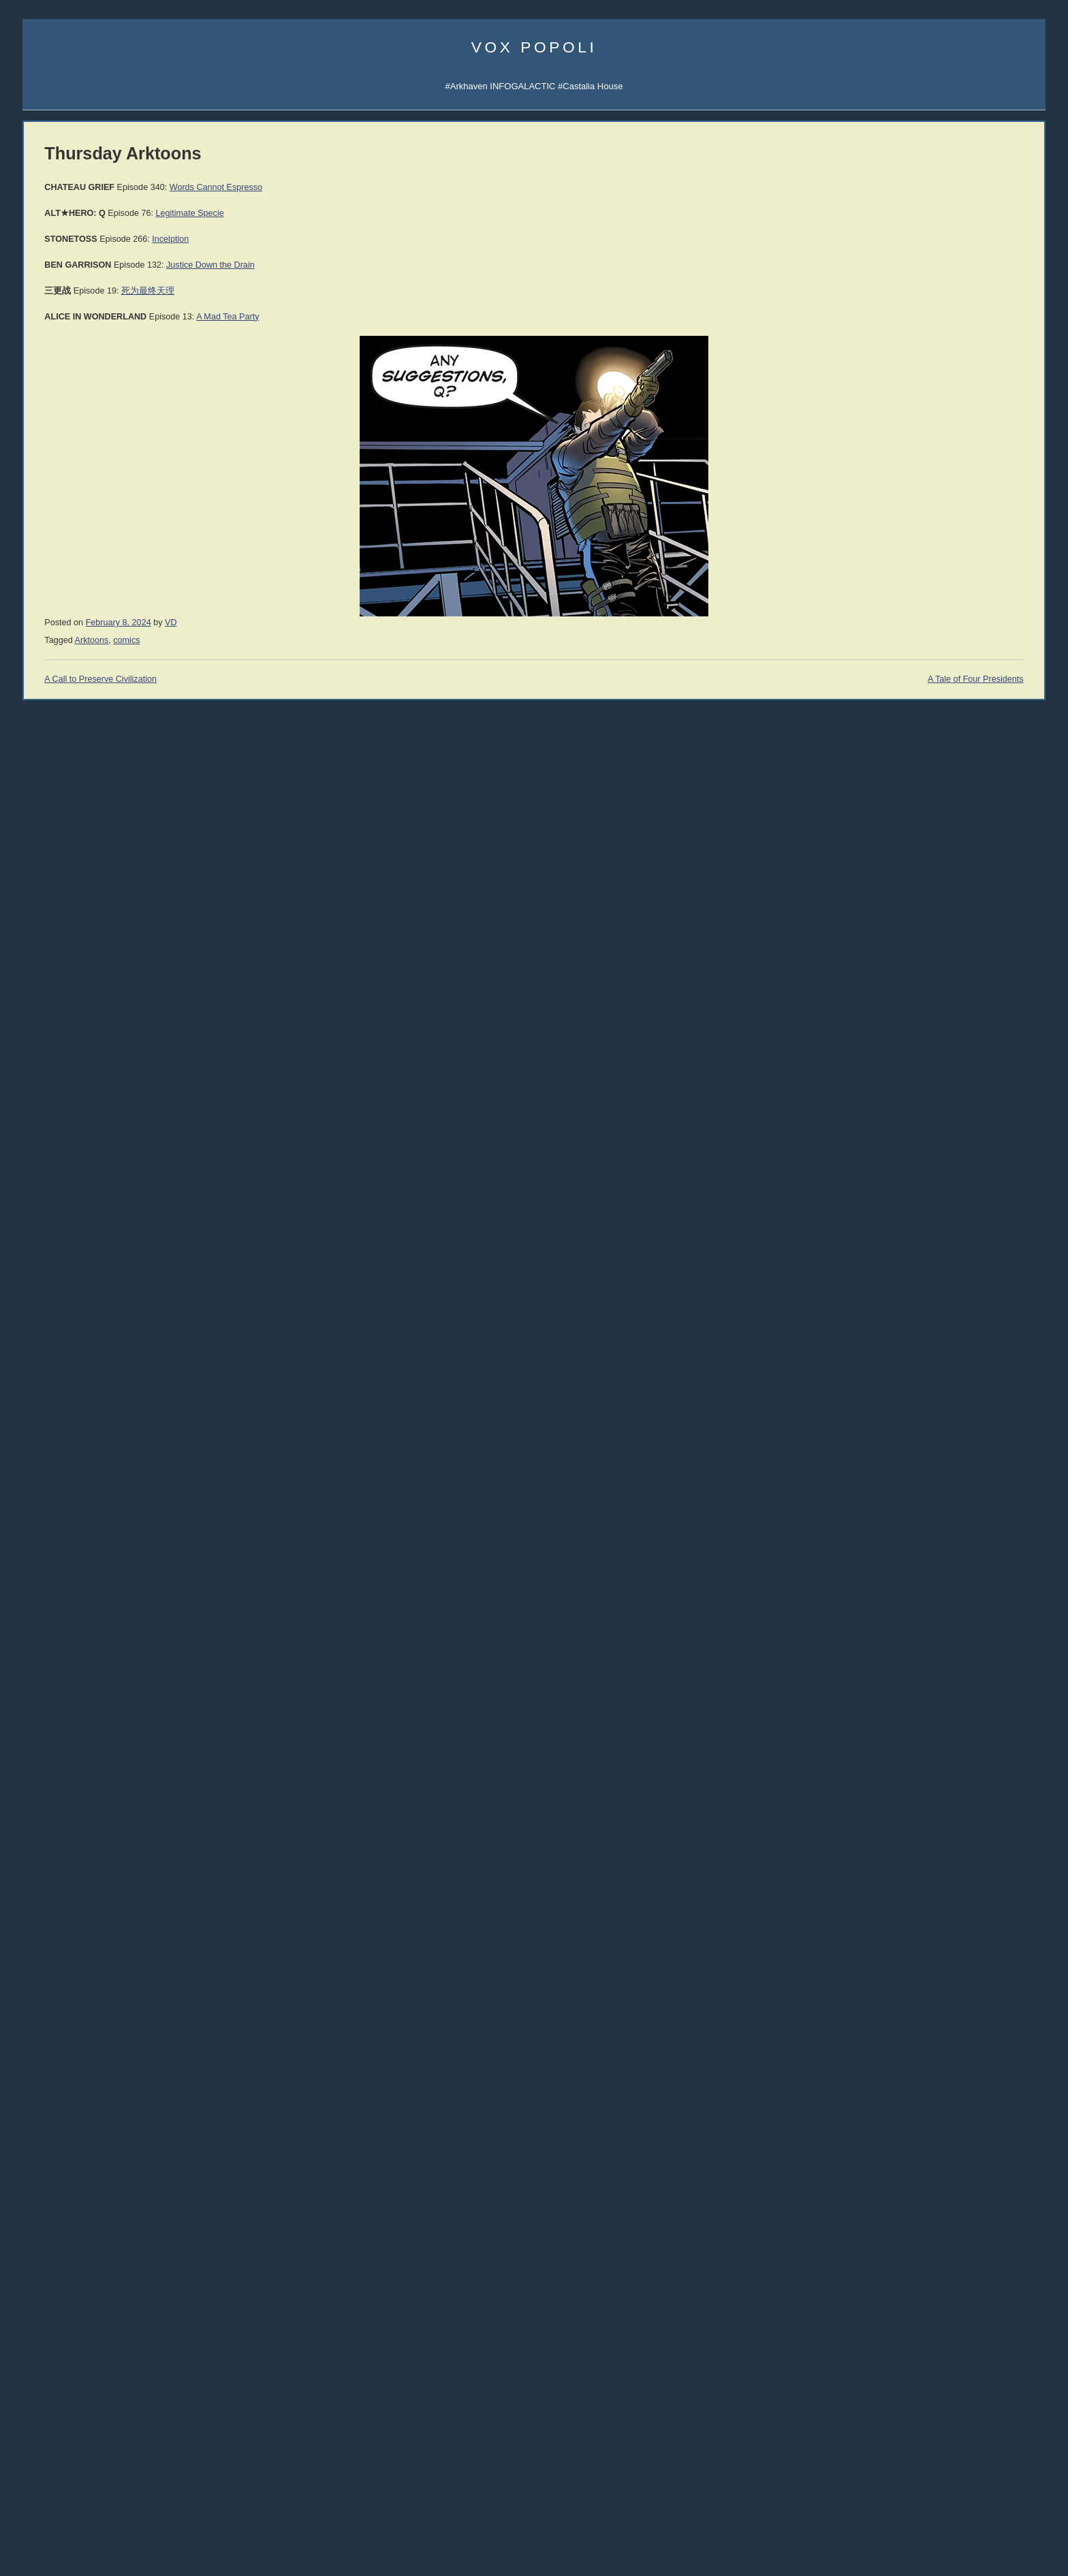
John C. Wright (893, 989)
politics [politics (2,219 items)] (119, 2467)
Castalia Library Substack (72, 515)
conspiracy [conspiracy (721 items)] (109, 2356)
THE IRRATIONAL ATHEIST (927, 1164)
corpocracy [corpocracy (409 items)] (49, 2372)
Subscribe (986, 341)
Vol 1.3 (36, 1189)
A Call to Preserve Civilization (300, 679)
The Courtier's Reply (911, 2229)
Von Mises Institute (59, 1975)
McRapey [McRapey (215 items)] (91, 2454)
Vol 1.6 (36, 1229)
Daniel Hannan (51, 1345)
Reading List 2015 (907, 1785)
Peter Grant (889, 1045)
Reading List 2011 (907, 1838)
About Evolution (902, 2282)
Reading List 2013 (907, 1811)
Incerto (36, 593)
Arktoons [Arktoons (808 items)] (92, 2310)
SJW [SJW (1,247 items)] (156, 2486)
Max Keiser (44, 1562)
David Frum (45, 1500)
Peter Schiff (113, 1913)
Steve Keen (977, 1059)
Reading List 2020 (907, 1745)
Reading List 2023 (907, 1718)
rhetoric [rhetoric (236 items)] (166, 2472)
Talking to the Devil (59, 1658)
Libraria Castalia (54, 577)
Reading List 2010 (907, 1851)
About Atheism (899, 2269)
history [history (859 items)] (126, 2419)
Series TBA (79, 593)
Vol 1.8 (36, 1256)
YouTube (99, 1024)
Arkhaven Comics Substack (76, 531)
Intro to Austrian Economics (925, 1243)
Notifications (937, 341)
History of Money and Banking (930, 1230)
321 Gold (40, 1959)
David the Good (983, 1003)
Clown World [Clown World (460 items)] (123, 2341)
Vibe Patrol (43, 419)
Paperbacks (45, 1120)
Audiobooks (45, 1089)
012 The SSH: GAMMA (68, 838)
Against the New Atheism (924, 1177)
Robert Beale (891, 1073)
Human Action (898, 1203)
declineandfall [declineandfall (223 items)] (93, 2389)
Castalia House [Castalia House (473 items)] (108, 2327)
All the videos (48, 1024)
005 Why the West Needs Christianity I (98, 946)
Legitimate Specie (389, 213)
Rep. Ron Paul (51, 1531)
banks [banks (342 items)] (172, 2311)
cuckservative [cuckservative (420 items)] (111, 2372)
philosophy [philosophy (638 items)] (54, 2469)
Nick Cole (974, 961)
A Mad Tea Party (427, 316)
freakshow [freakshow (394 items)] (47, 2420)
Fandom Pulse (899, 388)
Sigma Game (941, 326)
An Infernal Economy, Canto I (928, 1301)
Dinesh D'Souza (54, 1392)
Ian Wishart (44, 1376)
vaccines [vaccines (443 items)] (123, 2518)
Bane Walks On (901, 1341)
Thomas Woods (53, 1516)
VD (370, 622)
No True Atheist (901, 2216)
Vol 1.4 (36, 1202)
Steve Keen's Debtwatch (70, 2005)
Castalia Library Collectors (74, 623)
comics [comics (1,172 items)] (48, 2355)
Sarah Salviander (986, 1045)
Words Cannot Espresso (414, 187)
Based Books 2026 (59, 2212)
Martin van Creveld (899, 975)
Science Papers (53, 388)
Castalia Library (901, 372)
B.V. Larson (977, 1017)
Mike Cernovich (894, 1003)
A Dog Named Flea (908, 1354)
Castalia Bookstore (59, 608)
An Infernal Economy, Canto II (929, 1315)
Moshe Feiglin (50, 1360)
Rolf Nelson (977, 989)
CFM (945, 388)
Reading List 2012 (907, 1824)
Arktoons (888, 341)
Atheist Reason (901, 2202)
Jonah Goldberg (54, 1330)
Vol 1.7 (36, 1243)
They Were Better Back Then (79, 2227)
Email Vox (43, 341)
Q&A (912, 403)
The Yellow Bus (901, 1328)
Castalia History (122, 561)
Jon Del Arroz (980, 1087)
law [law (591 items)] (136, 2435)
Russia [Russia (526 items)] (41, 2487)
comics (326, 640)
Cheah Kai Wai (982, 1031)
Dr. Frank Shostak (126, 1928)
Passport (108, 1943)
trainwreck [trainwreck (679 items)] (53, 2517)
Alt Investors (47, 1704)
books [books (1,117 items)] (44, 2325)
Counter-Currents (56, 1736)
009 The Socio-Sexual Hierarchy (86, 884)
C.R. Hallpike (891, 1087)
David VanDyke (894, 1017)
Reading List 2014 (907, 1798)
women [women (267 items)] (143, 2536)
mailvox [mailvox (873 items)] (47, 2451)
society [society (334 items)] (37, 2503)
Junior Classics (123, 577)
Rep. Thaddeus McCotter (71, 1546)
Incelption (369, 239)
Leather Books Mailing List (74, 639)
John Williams (49, 1484)
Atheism (887, 2176)
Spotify (120, 419)
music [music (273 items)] (169, 2454)
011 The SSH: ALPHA (65, 854)
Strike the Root (51, 1674)
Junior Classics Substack (71, 546)
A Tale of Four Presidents (766, 679)
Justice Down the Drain (410, 265)
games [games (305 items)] (88, 2421)
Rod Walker (889, 961)
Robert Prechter (122, 1897)
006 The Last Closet (61, 931)
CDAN (975, 388)
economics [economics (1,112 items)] (61, 2402)
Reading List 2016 (907, 1771)
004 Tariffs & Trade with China (81, 962)
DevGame (42, 1816)
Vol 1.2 (36, 1176)
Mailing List (126, 608)
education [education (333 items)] (124, 2405)
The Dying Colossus (910, 1381)
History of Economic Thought (928, 1190)
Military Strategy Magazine (74, 1832)
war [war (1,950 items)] (111, 2532)
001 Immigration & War (67, 1008)
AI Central (891, 326)
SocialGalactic (968, 372)
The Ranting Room (59, 1751)
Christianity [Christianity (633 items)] (55, 2340)
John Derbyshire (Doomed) (75, 1422)
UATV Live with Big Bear (70, 2181)
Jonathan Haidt (52, 1454)
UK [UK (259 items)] (93, 2519)
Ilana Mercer (47, 1689)
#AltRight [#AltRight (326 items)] (41, 2311)
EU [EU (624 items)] (157, 2403)
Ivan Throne (889, 1059)
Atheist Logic (896, 2189)
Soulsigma (43, 435)
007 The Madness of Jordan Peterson (96, 916)
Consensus (893, 2255)
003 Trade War (51, 978)
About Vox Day (51, 357)
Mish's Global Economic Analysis (87, 1990)
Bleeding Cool (50, 1627)
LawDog (972, 1073)
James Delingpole (57, 1407)
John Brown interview (64, 1720)
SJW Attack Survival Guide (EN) (934, 849)
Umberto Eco (48, 1314)
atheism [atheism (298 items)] (140, 2311)
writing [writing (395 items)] (175, 2535)
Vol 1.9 (36, 1269)
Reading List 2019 (907, 1758)
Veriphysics (44, 373)
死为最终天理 (347, 291)
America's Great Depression (926, 1217)
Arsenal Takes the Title (67, 2243)
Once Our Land (901, 1368)
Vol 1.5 (36, 1216)
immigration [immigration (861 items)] (86, 2434)
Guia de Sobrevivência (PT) (925, 895)
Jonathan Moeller (986, 975)
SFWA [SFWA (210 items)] (125, 2489)
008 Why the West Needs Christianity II (99, 900)
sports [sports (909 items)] (76, 2502)
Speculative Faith (56, 1642)
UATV (882, 357)
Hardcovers (44, 1104)
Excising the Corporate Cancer (82, 2196)
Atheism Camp (900, 2242)
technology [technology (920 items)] (136, 2502)
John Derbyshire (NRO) (68, 1438)
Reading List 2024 (907, 1705)
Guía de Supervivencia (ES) (926, 865)
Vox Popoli (534, 47)
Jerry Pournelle (894, 1031)
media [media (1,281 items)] (133, 2450)
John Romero (49, 1469)
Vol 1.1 (36, 1163)
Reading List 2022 (907, 1732)
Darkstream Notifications (70, 450)
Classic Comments (59, 2021)
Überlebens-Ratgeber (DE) (924, 880)
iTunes (86, 419)
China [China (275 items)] (162, 2328)
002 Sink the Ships (59, 993)
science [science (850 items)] (88, 2486)
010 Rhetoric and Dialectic (74, 869)
